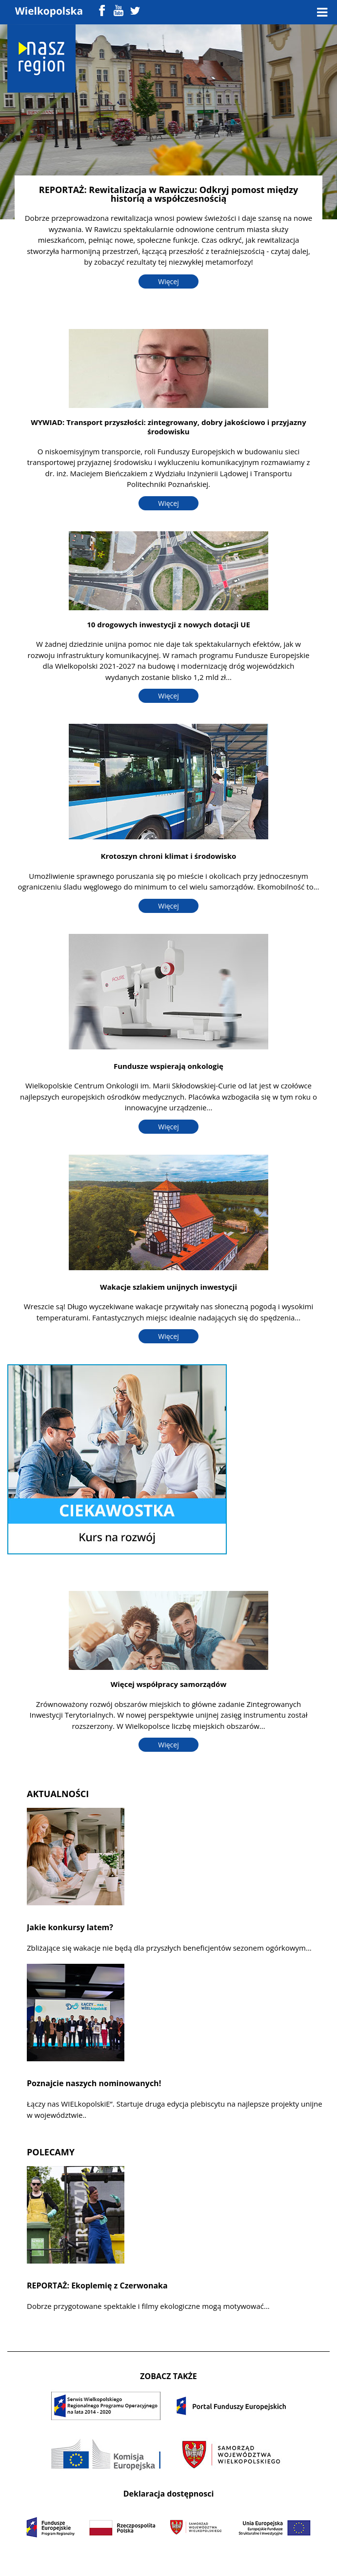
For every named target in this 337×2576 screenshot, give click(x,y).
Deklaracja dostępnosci (168, 2493)
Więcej (168, 281)
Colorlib (260, 2555)
